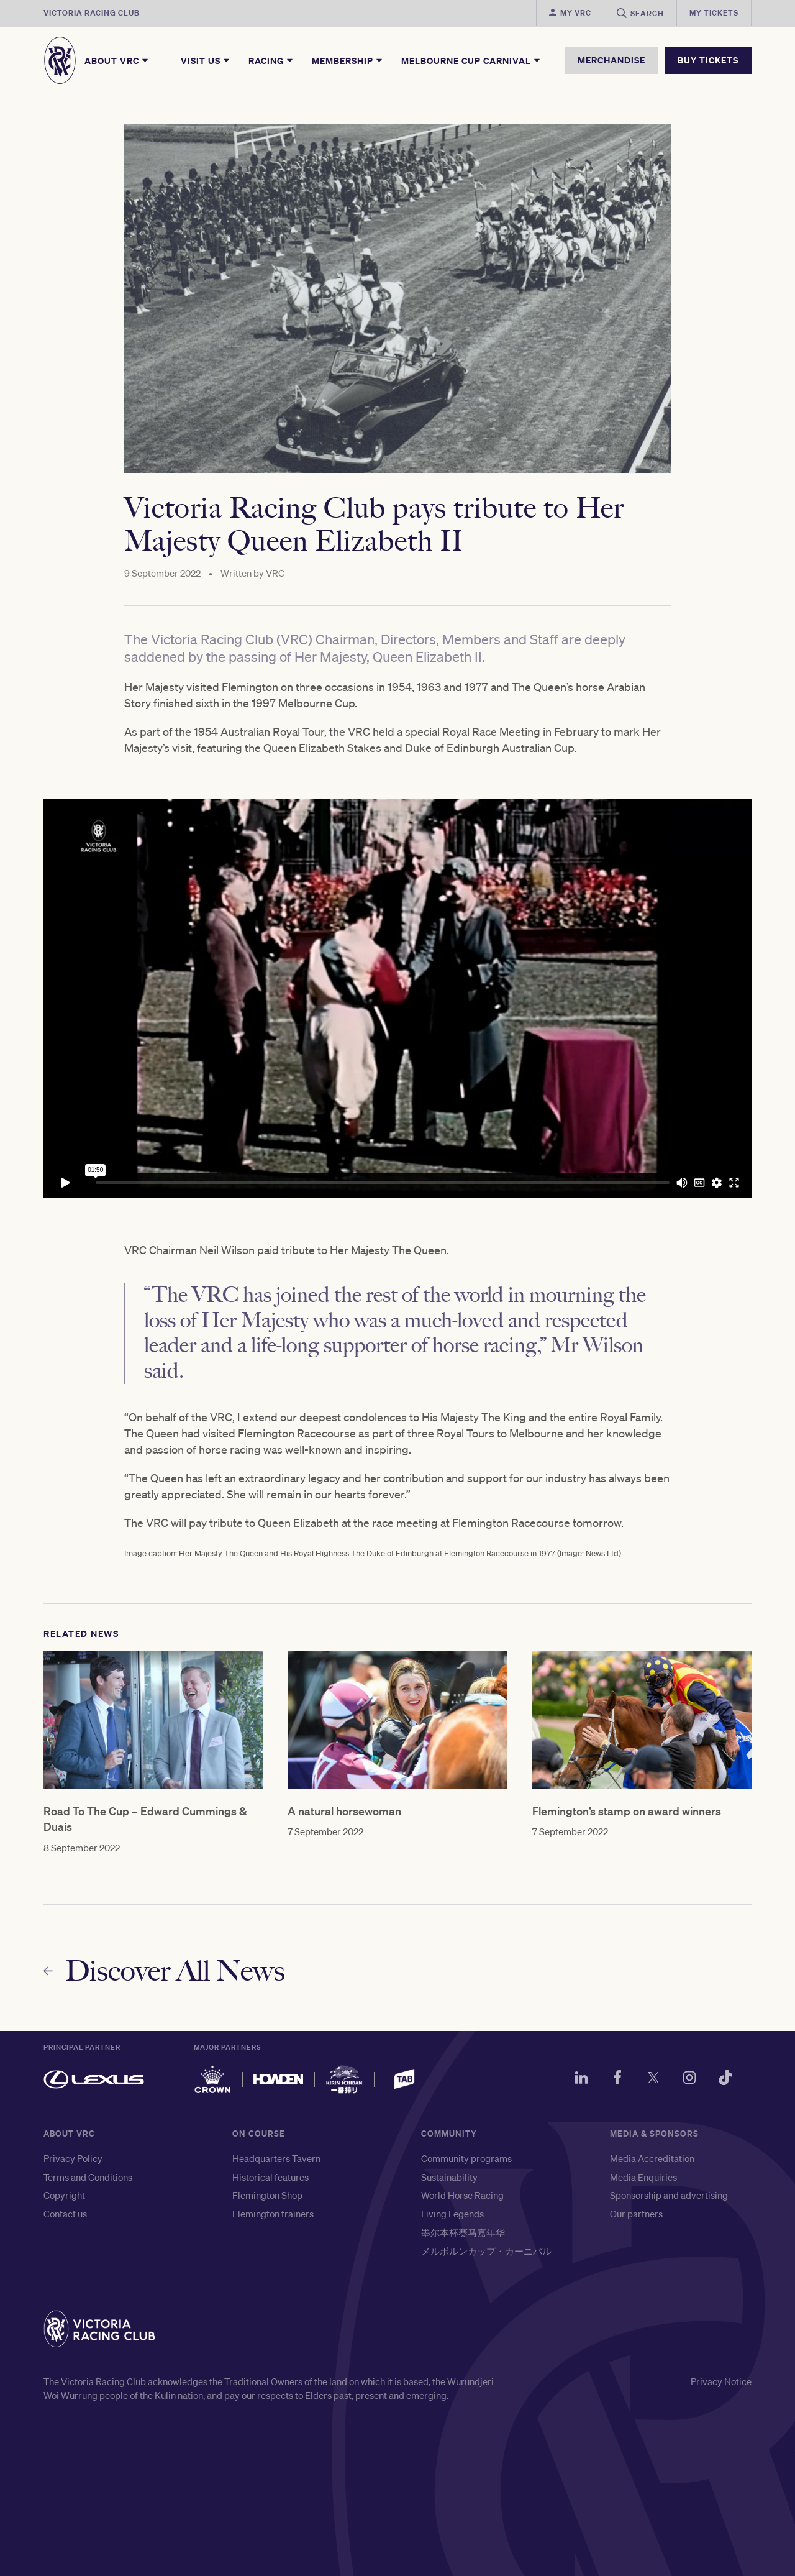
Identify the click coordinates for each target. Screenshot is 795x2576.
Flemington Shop (267, 2195)
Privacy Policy (72, 2158)
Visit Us (206, 60)
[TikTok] (725, 2079)
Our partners (636, 2213)
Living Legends (452, 2213)
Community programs (466, 2158)
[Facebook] (617, 2079)
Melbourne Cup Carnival (471, 60)
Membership (348, 60)
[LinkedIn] (581, 2079)
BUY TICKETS (708, 60)
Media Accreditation (652, 2158)
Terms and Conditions (87, 2177)
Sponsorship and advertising (669, 2195)
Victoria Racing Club (91, 12)
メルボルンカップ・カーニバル (486, 2251)
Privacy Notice (721, 2381)
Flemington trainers (273, 2213)
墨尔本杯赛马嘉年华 (463, 2232)
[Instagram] (689, 2079)
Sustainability (449, 2177)
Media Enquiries (643, 2177)
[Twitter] (653, 2079)
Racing (271, 60)
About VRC (117, 60)
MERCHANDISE (611, 60)
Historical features (270, 2177)
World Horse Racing (462, 2195)
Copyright (64, 2195)
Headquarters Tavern (276, 2158)
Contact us (65, 2213)
